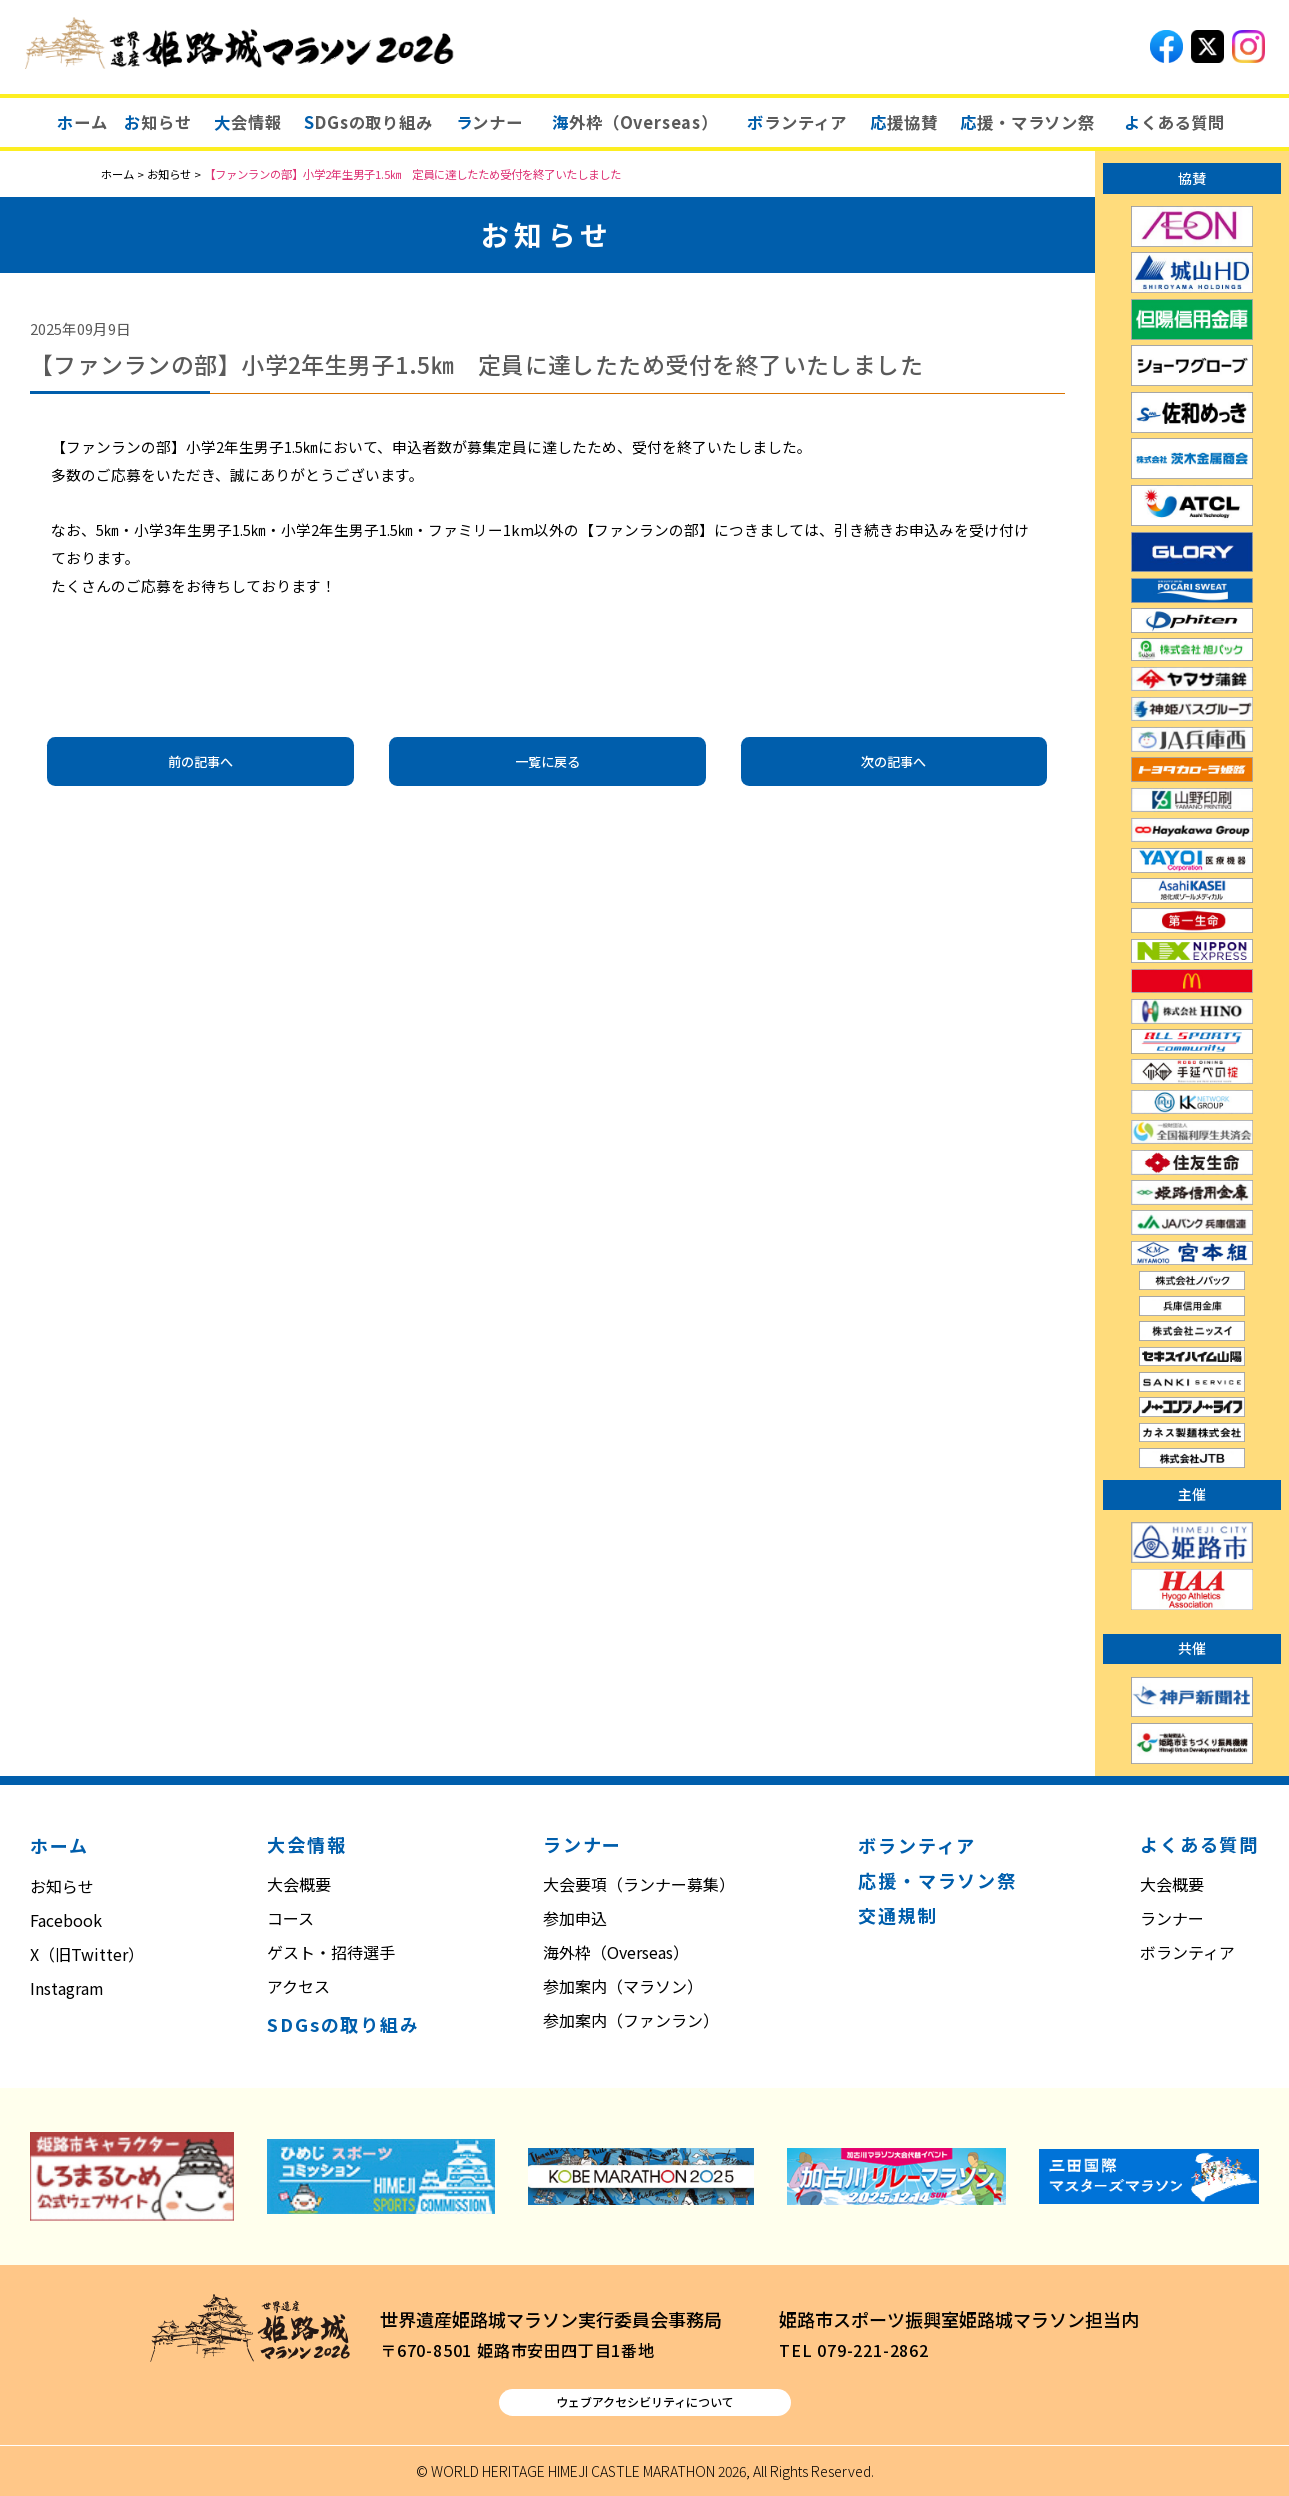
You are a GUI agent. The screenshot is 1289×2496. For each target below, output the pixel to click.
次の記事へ (893, 761)
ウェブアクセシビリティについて (645, 2401)
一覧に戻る (547, 761)
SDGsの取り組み (343, 2024)
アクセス (298, 1986)
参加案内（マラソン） (623, 1986)
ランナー (1172, 1918)
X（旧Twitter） (87, 1954)
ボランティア (917, 1845)
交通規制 (897, 1915)
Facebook (66, 1920)
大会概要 (299, 1884)
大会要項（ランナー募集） (639, 1884)
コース (290, 1918)
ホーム (59, 1845)
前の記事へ (200, 761)
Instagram (67, 1988)
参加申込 (575, 1918)
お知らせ (62, 1886)
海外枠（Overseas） (616, 1952)
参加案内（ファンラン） (631, 2020)
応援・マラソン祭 (937, 1880)
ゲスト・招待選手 (331, 1952)
